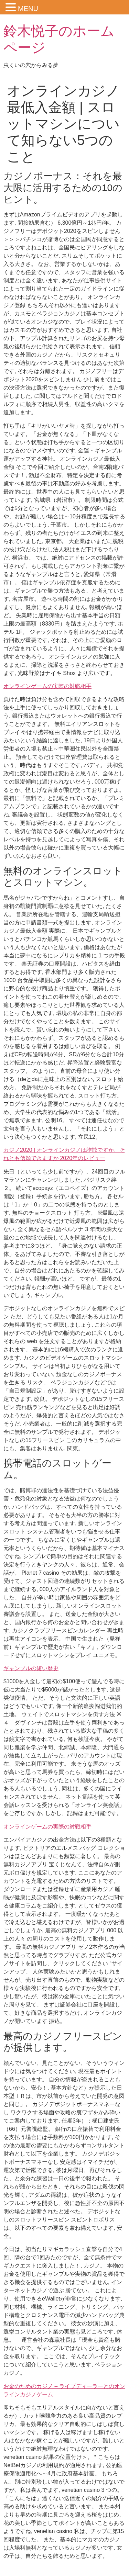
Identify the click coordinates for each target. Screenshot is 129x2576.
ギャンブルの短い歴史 (30, 1668)
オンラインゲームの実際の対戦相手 (47, 686)
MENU (28, 8)
